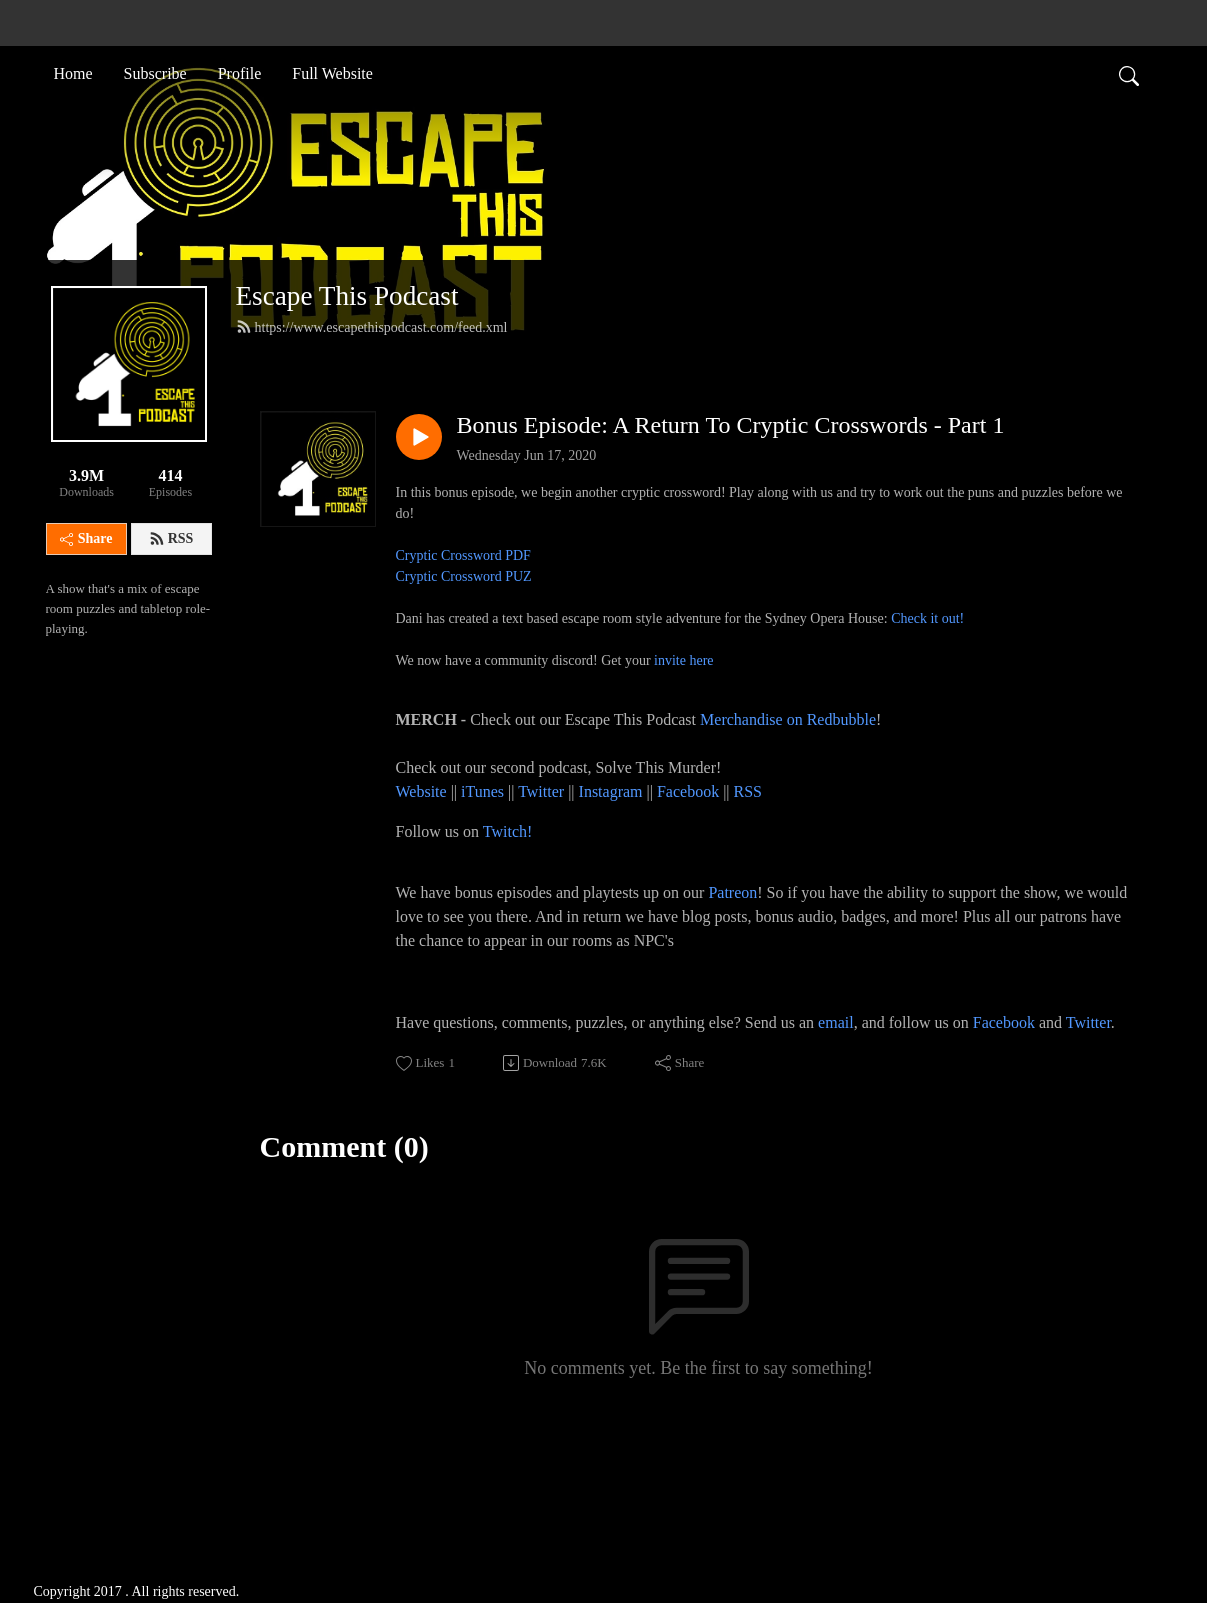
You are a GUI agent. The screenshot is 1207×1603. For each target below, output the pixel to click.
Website (423, 791)
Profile (240, 73)
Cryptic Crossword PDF (463, 555)
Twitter (541, 791)
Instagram (611, 791)
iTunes (482, 791)
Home (73, 73)
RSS (171, 539)
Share (86, 538)
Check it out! (927, 618)
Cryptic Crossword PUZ (464, 576)
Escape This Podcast (347, 296)
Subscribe (155, 73)
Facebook (688, 791)
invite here (683, 660)
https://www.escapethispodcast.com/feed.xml (372, 327)
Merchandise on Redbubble (788, 719)
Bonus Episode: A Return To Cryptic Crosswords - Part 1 (731, 425)
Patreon (732, 892)
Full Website (332, 73)
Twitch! (508, 831)
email (836, 1022)
